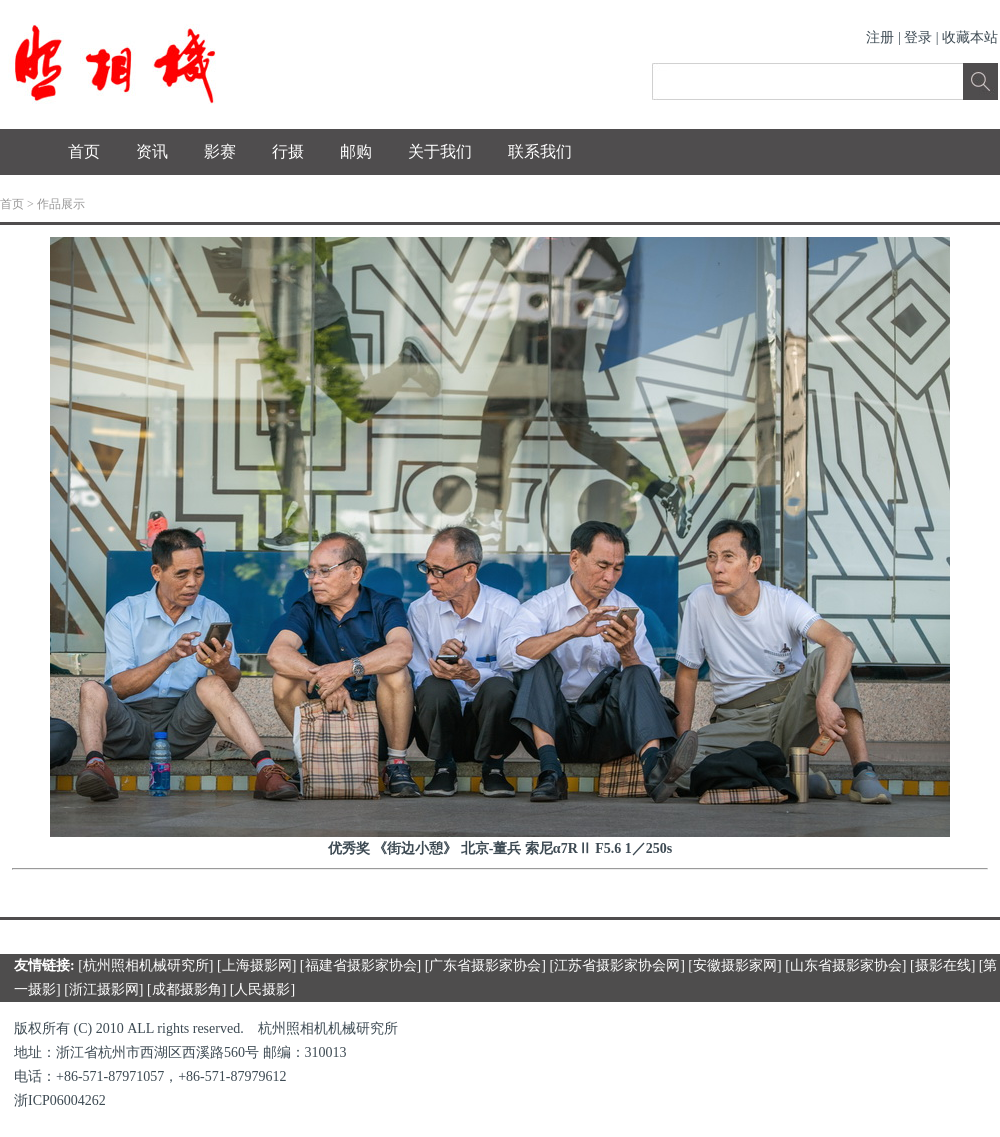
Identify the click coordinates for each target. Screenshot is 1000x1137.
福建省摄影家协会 (361, 965)
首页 (84, 151)
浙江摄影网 (104, 989)
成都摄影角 (187, 989)
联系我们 (540, 151)
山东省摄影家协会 (846, 965)
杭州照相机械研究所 (146, 965)
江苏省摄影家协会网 (617, 965)
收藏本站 (970, 37)
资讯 (152, 151)
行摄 (288, 151)
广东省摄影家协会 (485, 965)
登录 (918, 37)
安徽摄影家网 (735, 965)
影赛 (220, 151)
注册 (880, 37)
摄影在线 (943, 965)
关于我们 (440, 151)
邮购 (356, 151)
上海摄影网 (257, 965)
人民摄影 (262, 989)
